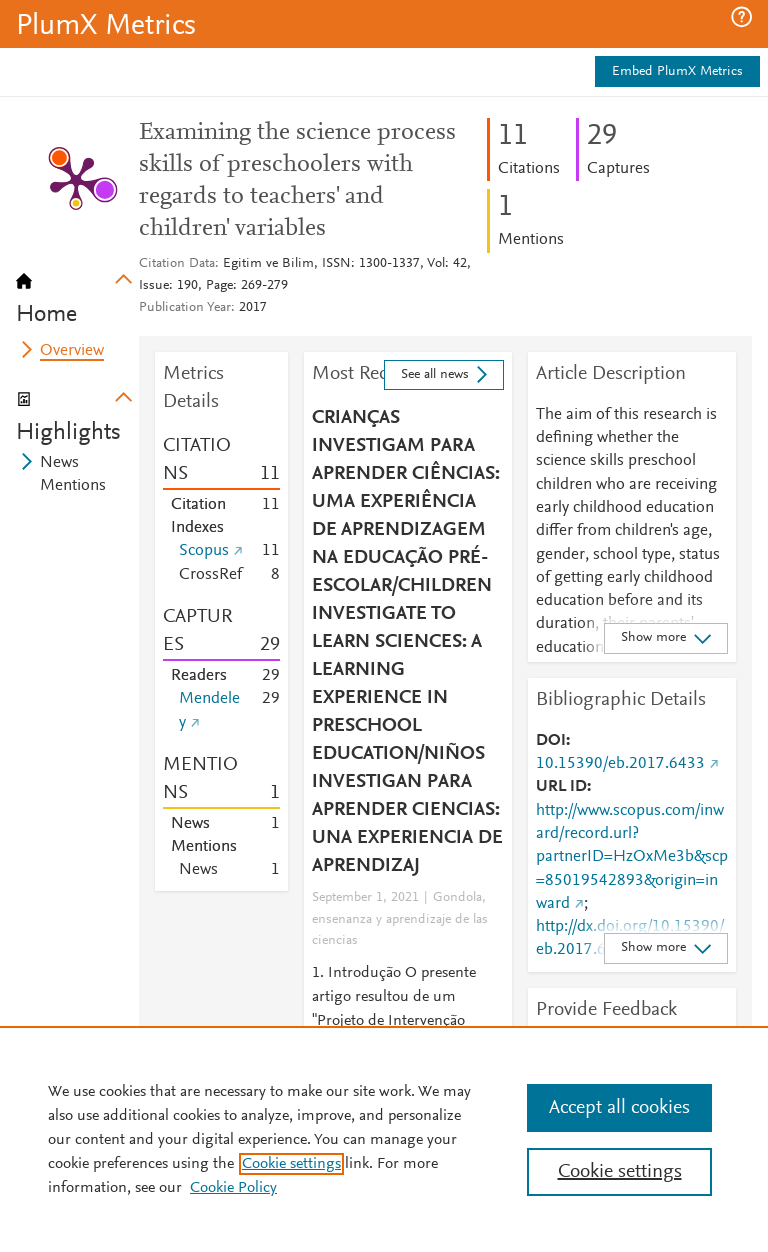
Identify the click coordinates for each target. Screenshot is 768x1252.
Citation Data (177, 264)
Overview (72, 351)
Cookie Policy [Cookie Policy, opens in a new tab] (233, 1188)
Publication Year (185, 308)
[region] (384, 1139)
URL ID (561, 787)
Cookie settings (291, 1164)
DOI (551, 741)
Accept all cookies (619, 1108)
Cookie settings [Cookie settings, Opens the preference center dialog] (620, 1172)
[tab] (77, 292)
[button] (741, 17)
